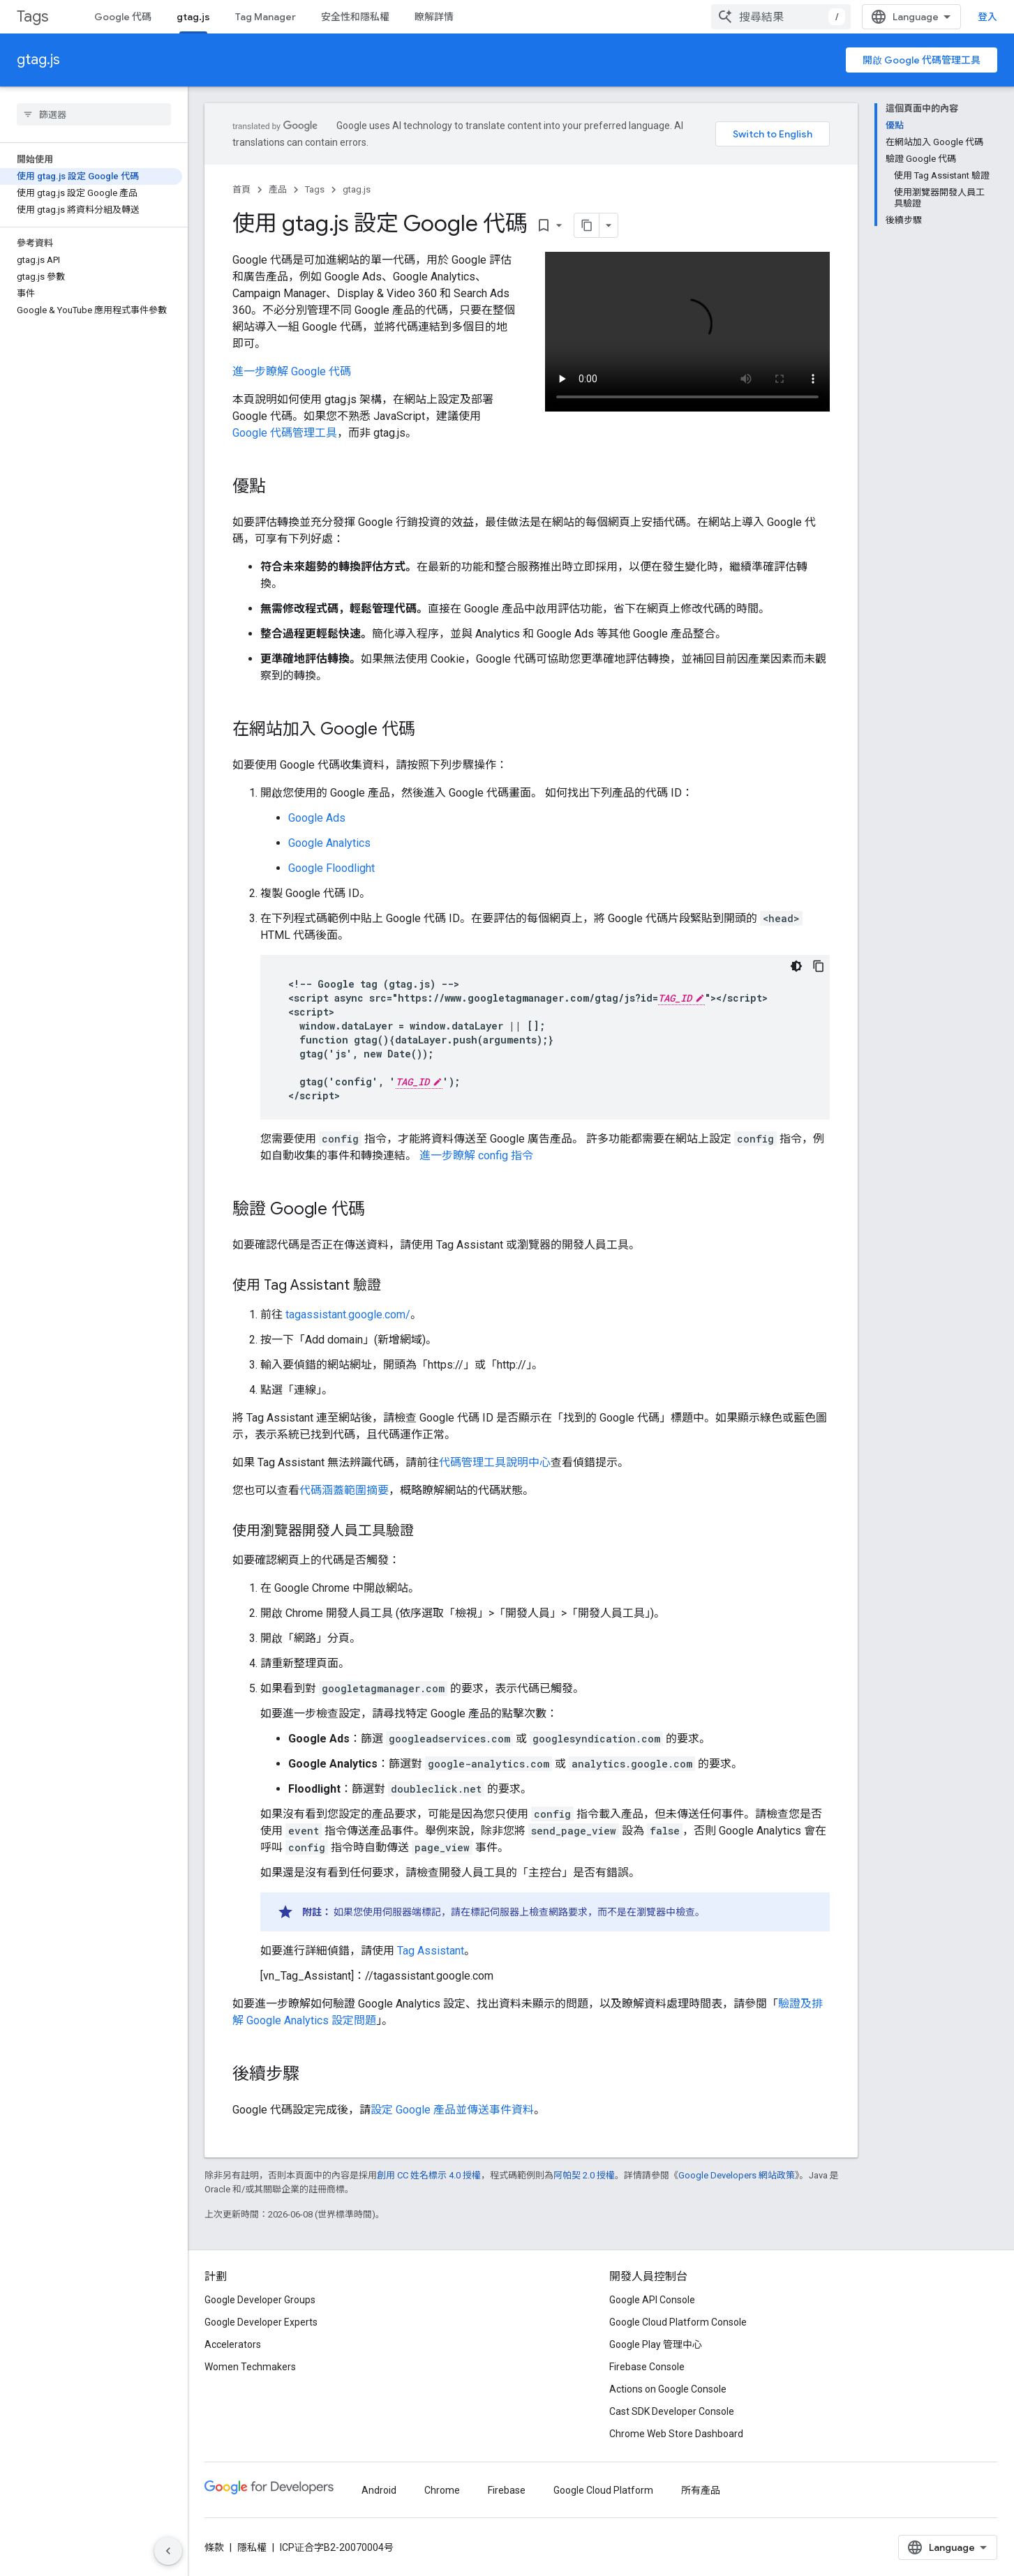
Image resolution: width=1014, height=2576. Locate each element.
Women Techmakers (250, 2366)
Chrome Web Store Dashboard (676, 2433)
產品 (278, 189)
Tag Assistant (430, 1950)
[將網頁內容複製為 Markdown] (568, 225)
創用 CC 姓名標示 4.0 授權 (429, 2175)
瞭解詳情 (434, 16)
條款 (214, 2547)
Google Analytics (329, 843)
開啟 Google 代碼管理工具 (922, 60)
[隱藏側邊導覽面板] (168, 2551)
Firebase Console (647, 2366)
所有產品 (700, 2490)
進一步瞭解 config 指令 (476, 1155)
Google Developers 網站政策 (736, 2175)
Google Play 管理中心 (655, 2344)
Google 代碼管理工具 (284, 432)
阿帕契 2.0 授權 (584, 2175)
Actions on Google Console (667, 2389)
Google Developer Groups (259, 2299)
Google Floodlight (331, 868)
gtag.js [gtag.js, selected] (193, 16)
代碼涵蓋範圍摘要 (344, 1490)
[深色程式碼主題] (796, 966)
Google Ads (316, 817)
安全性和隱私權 (355, 16)
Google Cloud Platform (603, 2490)
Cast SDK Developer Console (671, 2411)
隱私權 (252, 2547)
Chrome (442, 2490)
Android (378, 2490)
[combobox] (781, 16)
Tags (32, 16)
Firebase (506, 2490)
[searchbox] (94, 114)
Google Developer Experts (261, 2322)
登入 (987, 16)
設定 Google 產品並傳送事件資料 (452, 2109)
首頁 (241, 189)
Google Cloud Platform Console (678, 2322)
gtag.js (38, 59)
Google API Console (652, 2299)
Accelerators (232, 2344)
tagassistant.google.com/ (347, 1314)
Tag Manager (265, 16)
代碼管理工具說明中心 (495, 1462)
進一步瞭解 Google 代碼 (291, 371)
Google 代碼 (122, 16)
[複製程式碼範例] (818, 966)
